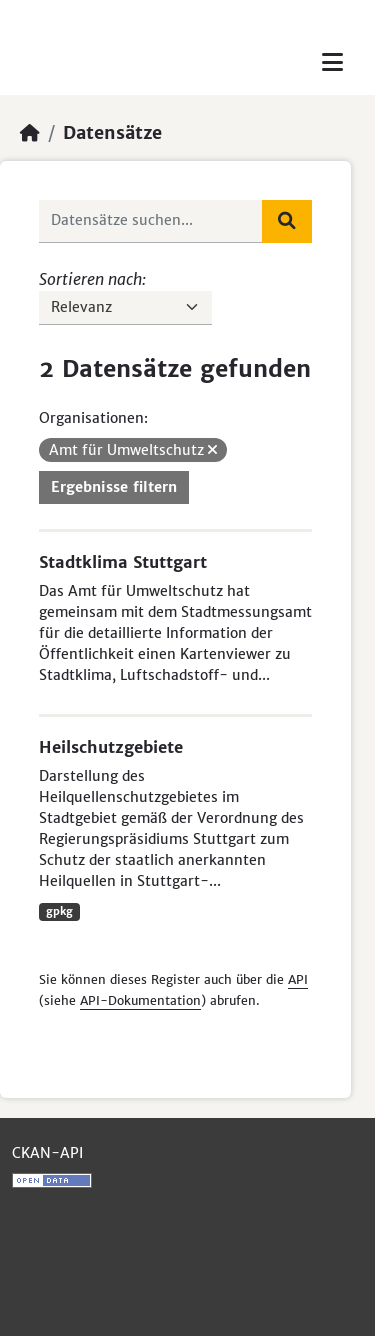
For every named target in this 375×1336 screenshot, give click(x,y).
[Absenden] (287, 221)
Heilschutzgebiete (111, 747)
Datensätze (112, 133)
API (298, 979)
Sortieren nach (90, 279)
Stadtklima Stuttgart (123, 562)
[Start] (30, 133)
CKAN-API (47, 1153)
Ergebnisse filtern (114, 487)
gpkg (59, 911)
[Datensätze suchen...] (151, 221)
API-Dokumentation (140, 1000)
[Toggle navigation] (332, 62)
